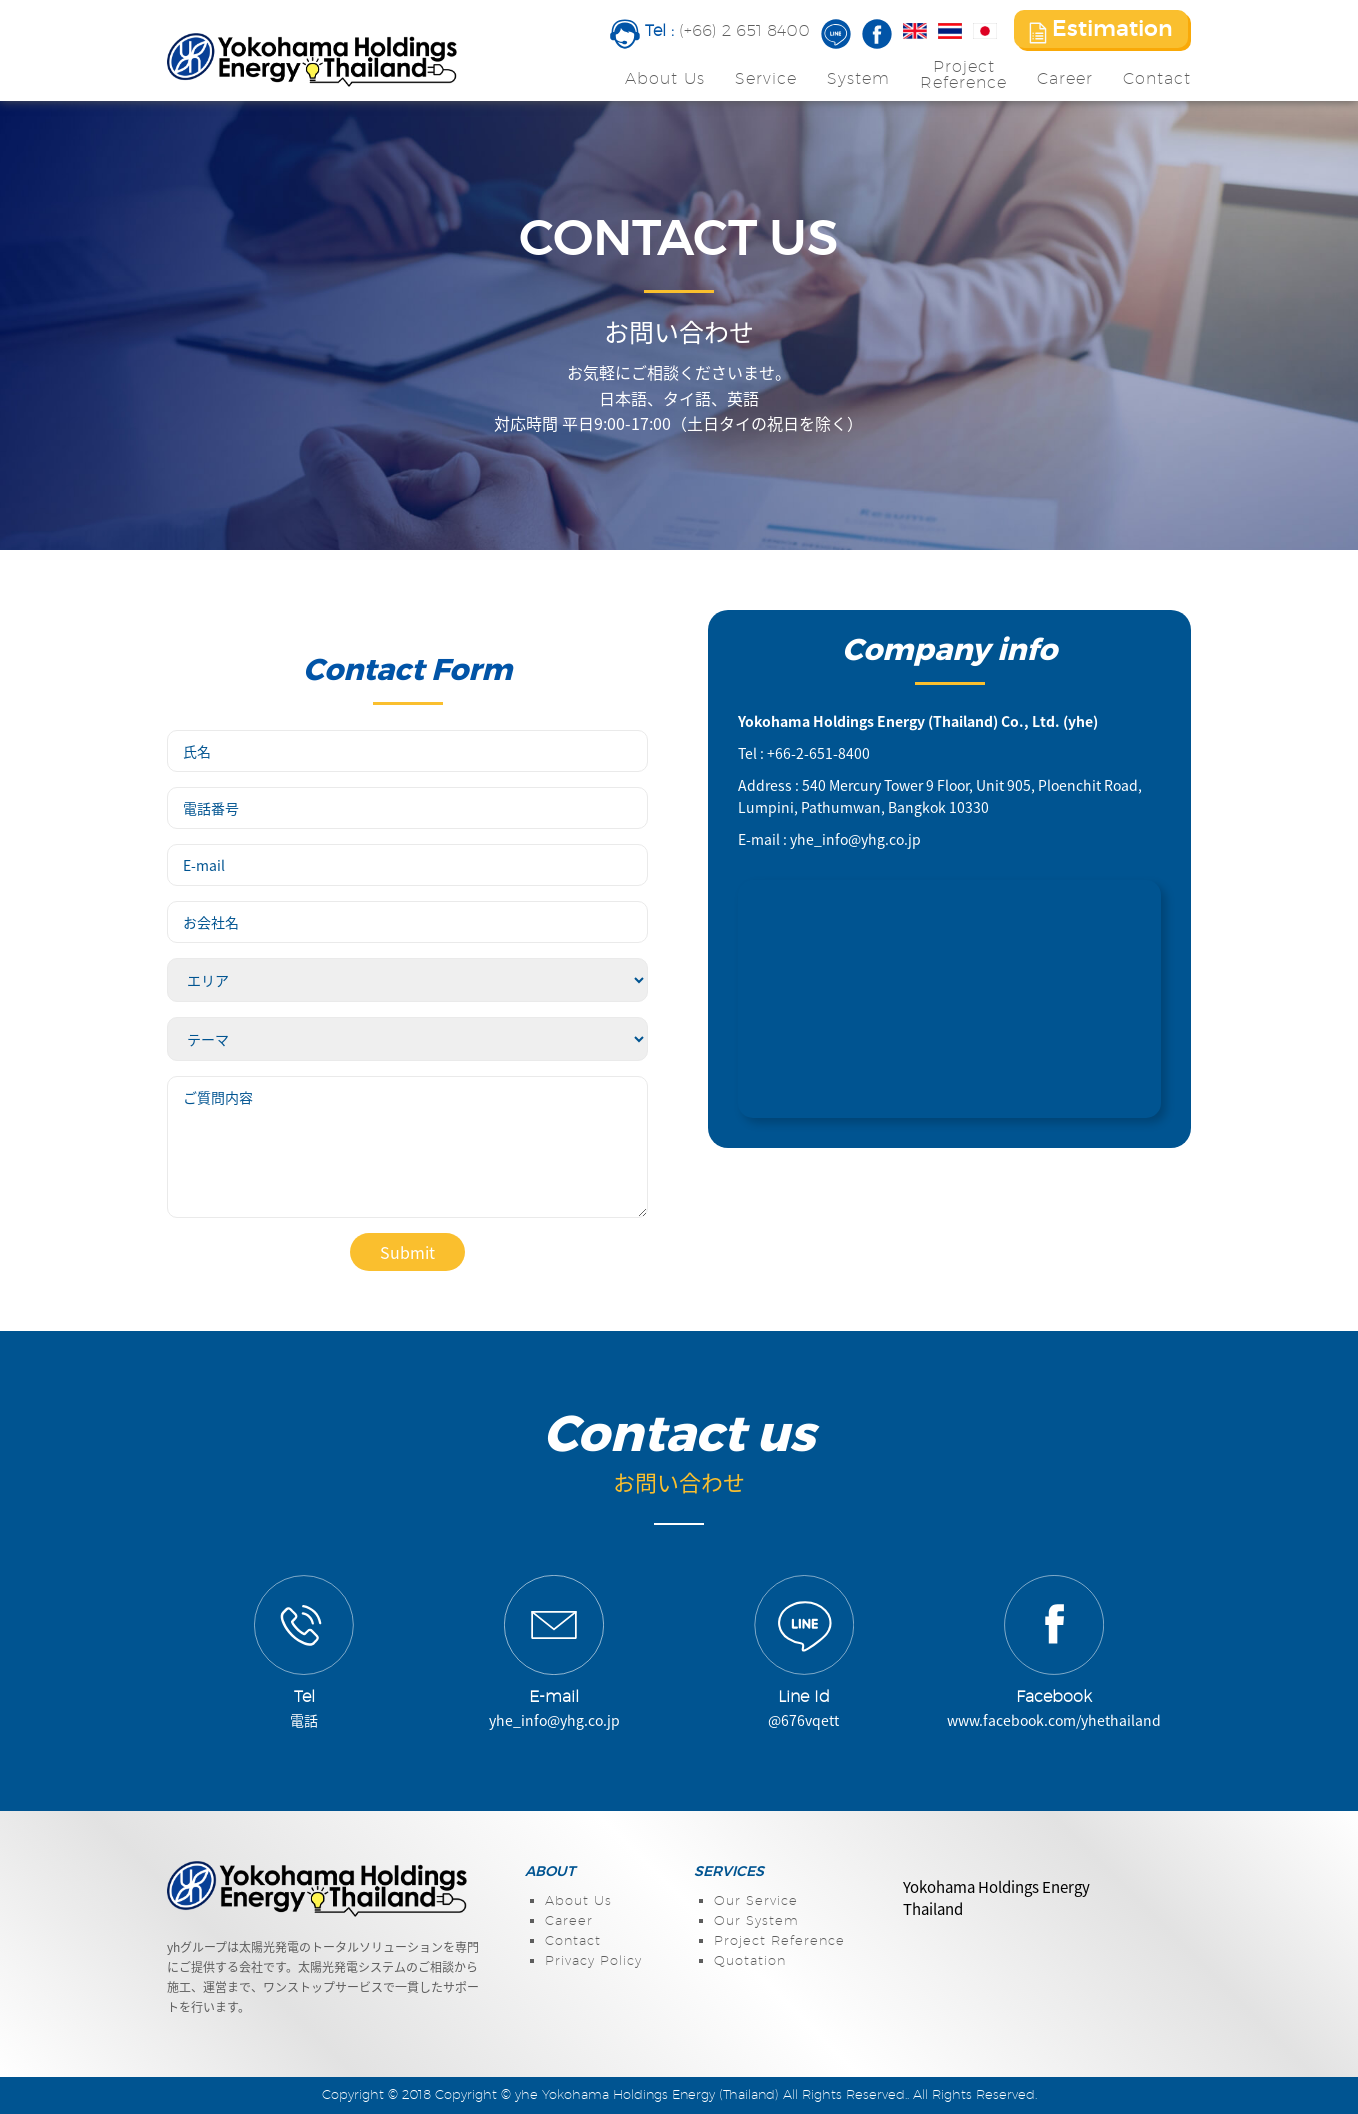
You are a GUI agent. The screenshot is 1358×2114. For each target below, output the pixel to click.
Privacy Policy (593, 1961)
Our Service (756, 1901)
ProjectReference (963, 75)
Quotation (750, 1961)
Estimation (1101, 31)
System (858, 79)
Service (766, 79)
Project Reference (779, 1941)
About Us (665, 79)
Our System (756, 1921)
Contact (1157, 79)
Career (1065, 79)
